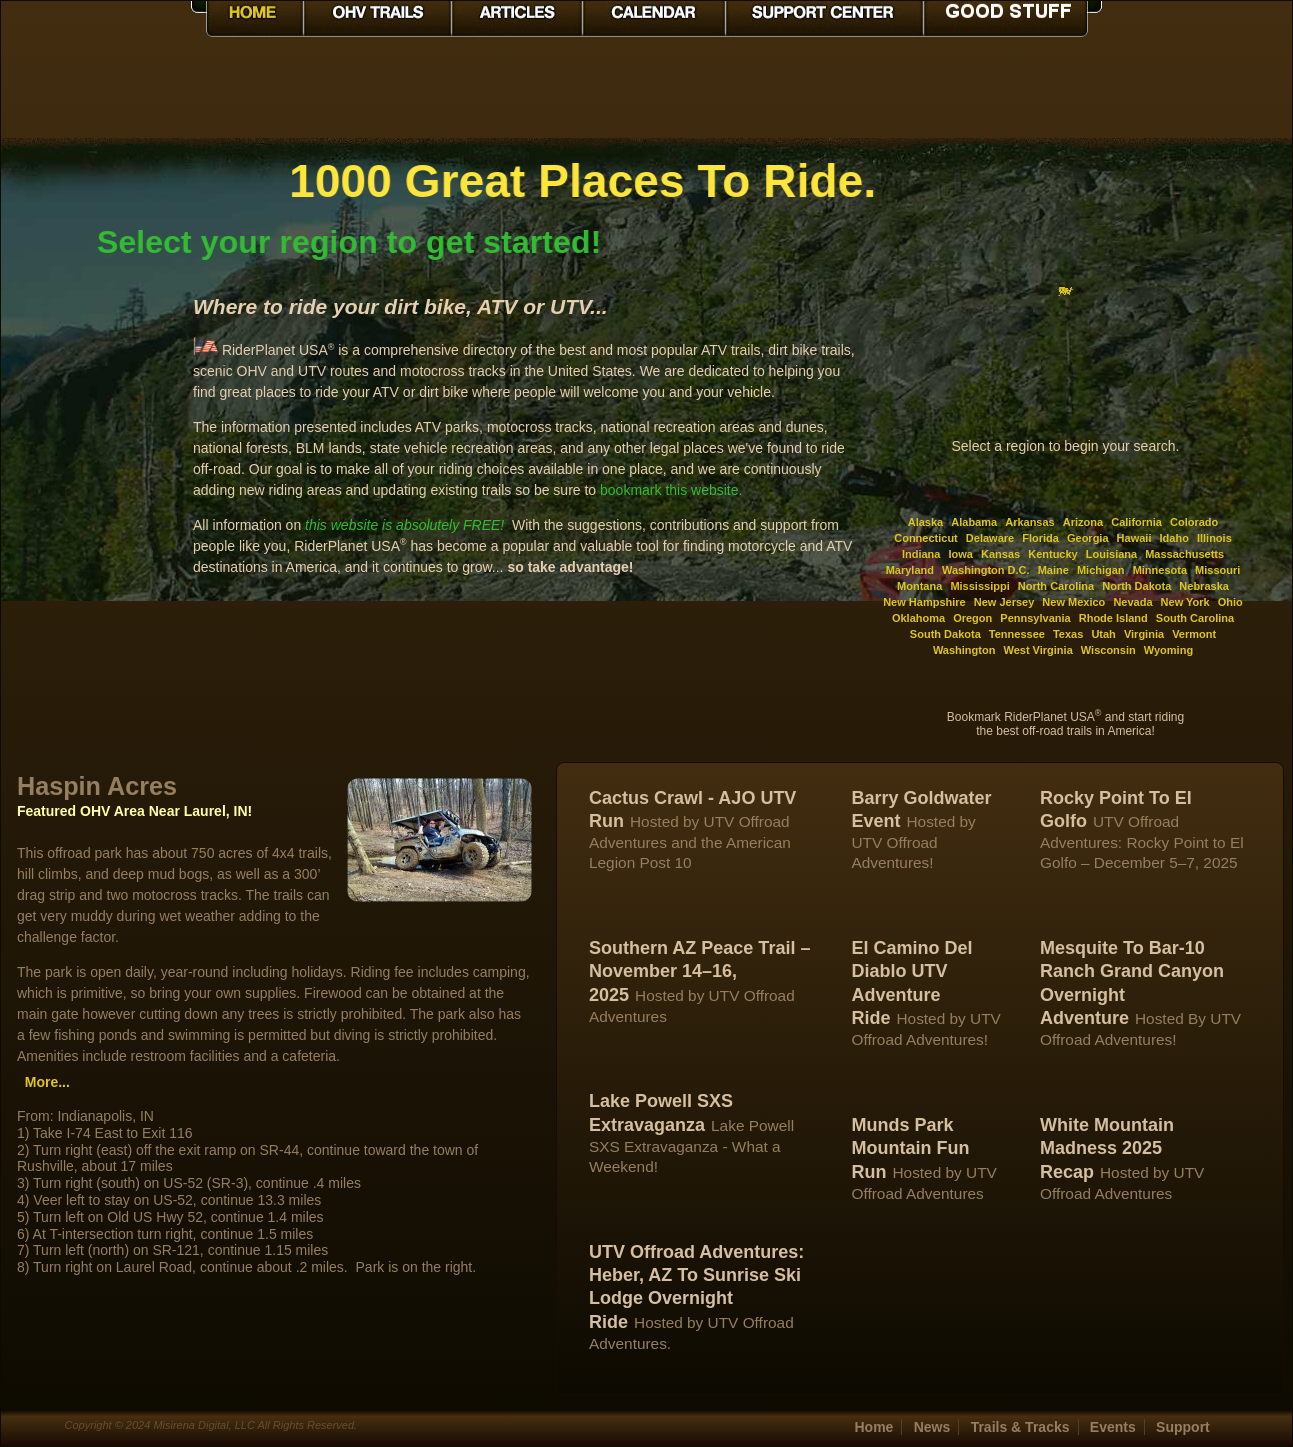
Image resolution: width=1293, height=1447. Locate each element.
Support (1183, 1427)
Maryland (910, 570)
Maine (1053, 570)
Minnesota (1160, 570)
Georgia (1088, 538)
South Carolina (1195, 618)
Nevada (1132, 602)
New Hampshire (924, 602)
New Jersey (1004, 602)
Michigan (1101, 570)
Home (873, 1427)
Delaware (990, 538)
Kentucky (1053, 554)
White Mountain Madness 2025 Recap (1107, 1148)
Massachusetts (1184, 554)
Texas (1068, 634)
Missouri (1217, 570)
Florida (1040, 538)
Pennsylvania (1035, 618)
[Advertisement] (97, 454)
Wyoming (1168, 650)
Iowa (960, 554)
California (1136, 522)
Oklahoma (918, 618)
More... (47, 1082)
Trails (1020, 1427)
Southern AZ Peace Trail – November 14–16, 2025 (699, 971)
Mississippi (979, 586)
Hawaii (1134, 538)
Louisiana (1111, 554)
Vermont (1194, 634)
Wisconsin (1108, 650)
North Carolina (1056, 586)
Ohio (1230, 602)
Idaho (1174, 538)
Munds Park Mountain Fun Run (910, 1148)
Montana (919, 586)
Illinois (1214, 538)
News (932, 1427)
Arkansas (1030, 522)
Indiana (921, 554)
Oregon (972, 618)
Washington (964, 650)
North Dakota (1136, 586)
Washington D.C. (986, 570)
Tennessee (1017, 634)
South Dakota (945, 634)
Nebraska (1204, 586)
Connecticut (926, 538)
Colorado (1194, 522)
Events (1113, 1427)
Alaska (925, 522)
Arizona (1083, 522)
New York (1185, 602)
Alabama (974, 522)
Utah (1103, 634)
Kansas (1000, 554)
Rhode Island (1113, 618)
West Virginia (1037, 650)
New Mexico (1073, 602)
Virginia (1144, 634)
